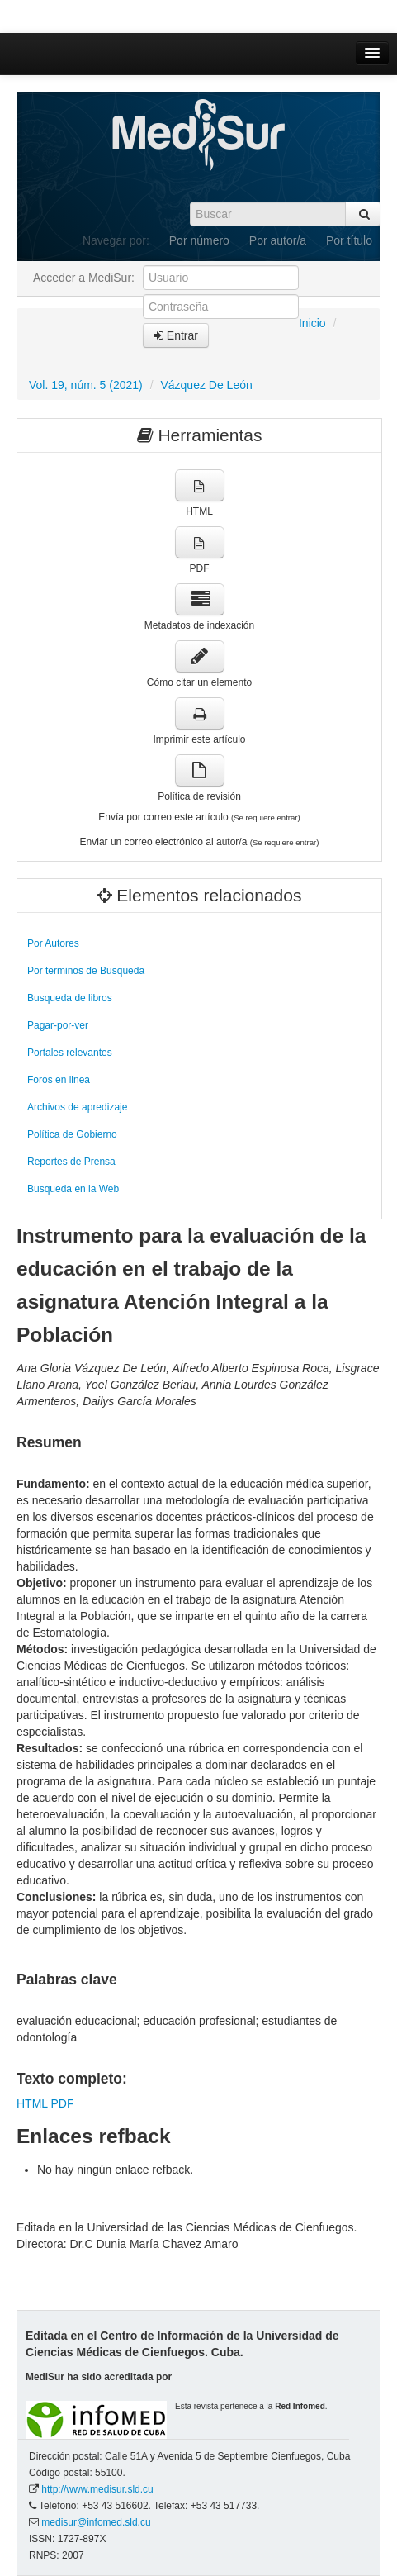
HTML (32, 2103)
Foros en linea (58, 1080)
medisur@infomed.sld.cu (95, 2522)
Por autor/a (277, 240)
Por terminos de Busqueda (85, 971)
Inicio (312, 323)
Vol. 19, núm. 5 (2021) (86, 385)
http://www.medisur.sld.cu (97, 2489)
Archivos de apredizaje (77, 1107)
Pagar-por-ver (57, 1025)
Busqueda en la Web (73, 1189)
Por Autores (53, 943)
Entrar (176, 335)
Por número (199, 240)
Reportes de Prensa (71, 1161)
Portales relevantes (69, 1052)
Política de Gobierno (72, 1134)
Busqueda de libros (69, 998)
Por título (349, 240)
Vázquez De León (206, 385)
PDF (61, 2103)
